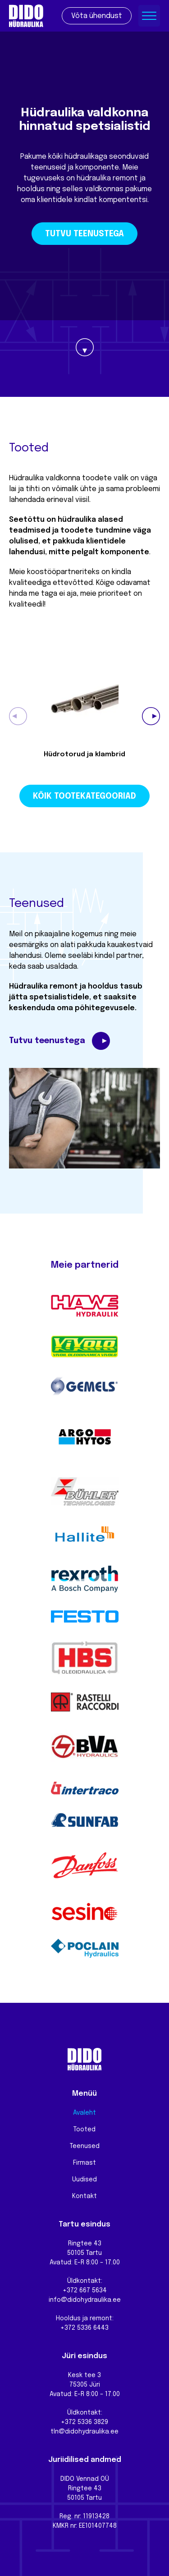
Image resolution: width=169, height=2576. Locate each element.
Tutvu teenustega (84, 234)
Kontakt (84, 2196)
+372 (69, 2422)
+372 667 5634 (85, 2290)
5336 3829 (93, 2422)
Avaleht (84, 2113)
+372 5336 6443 (84, 2328)
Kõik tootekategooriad (84, 796)
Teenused (85, 2146)
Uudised (84, 2179)
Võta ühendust (96, 16)
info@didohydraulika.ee (85, 2300)
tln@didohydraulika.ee (84, 2432)
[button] (151, 716)
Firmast (84, 2163)
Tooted (84, 2129)
